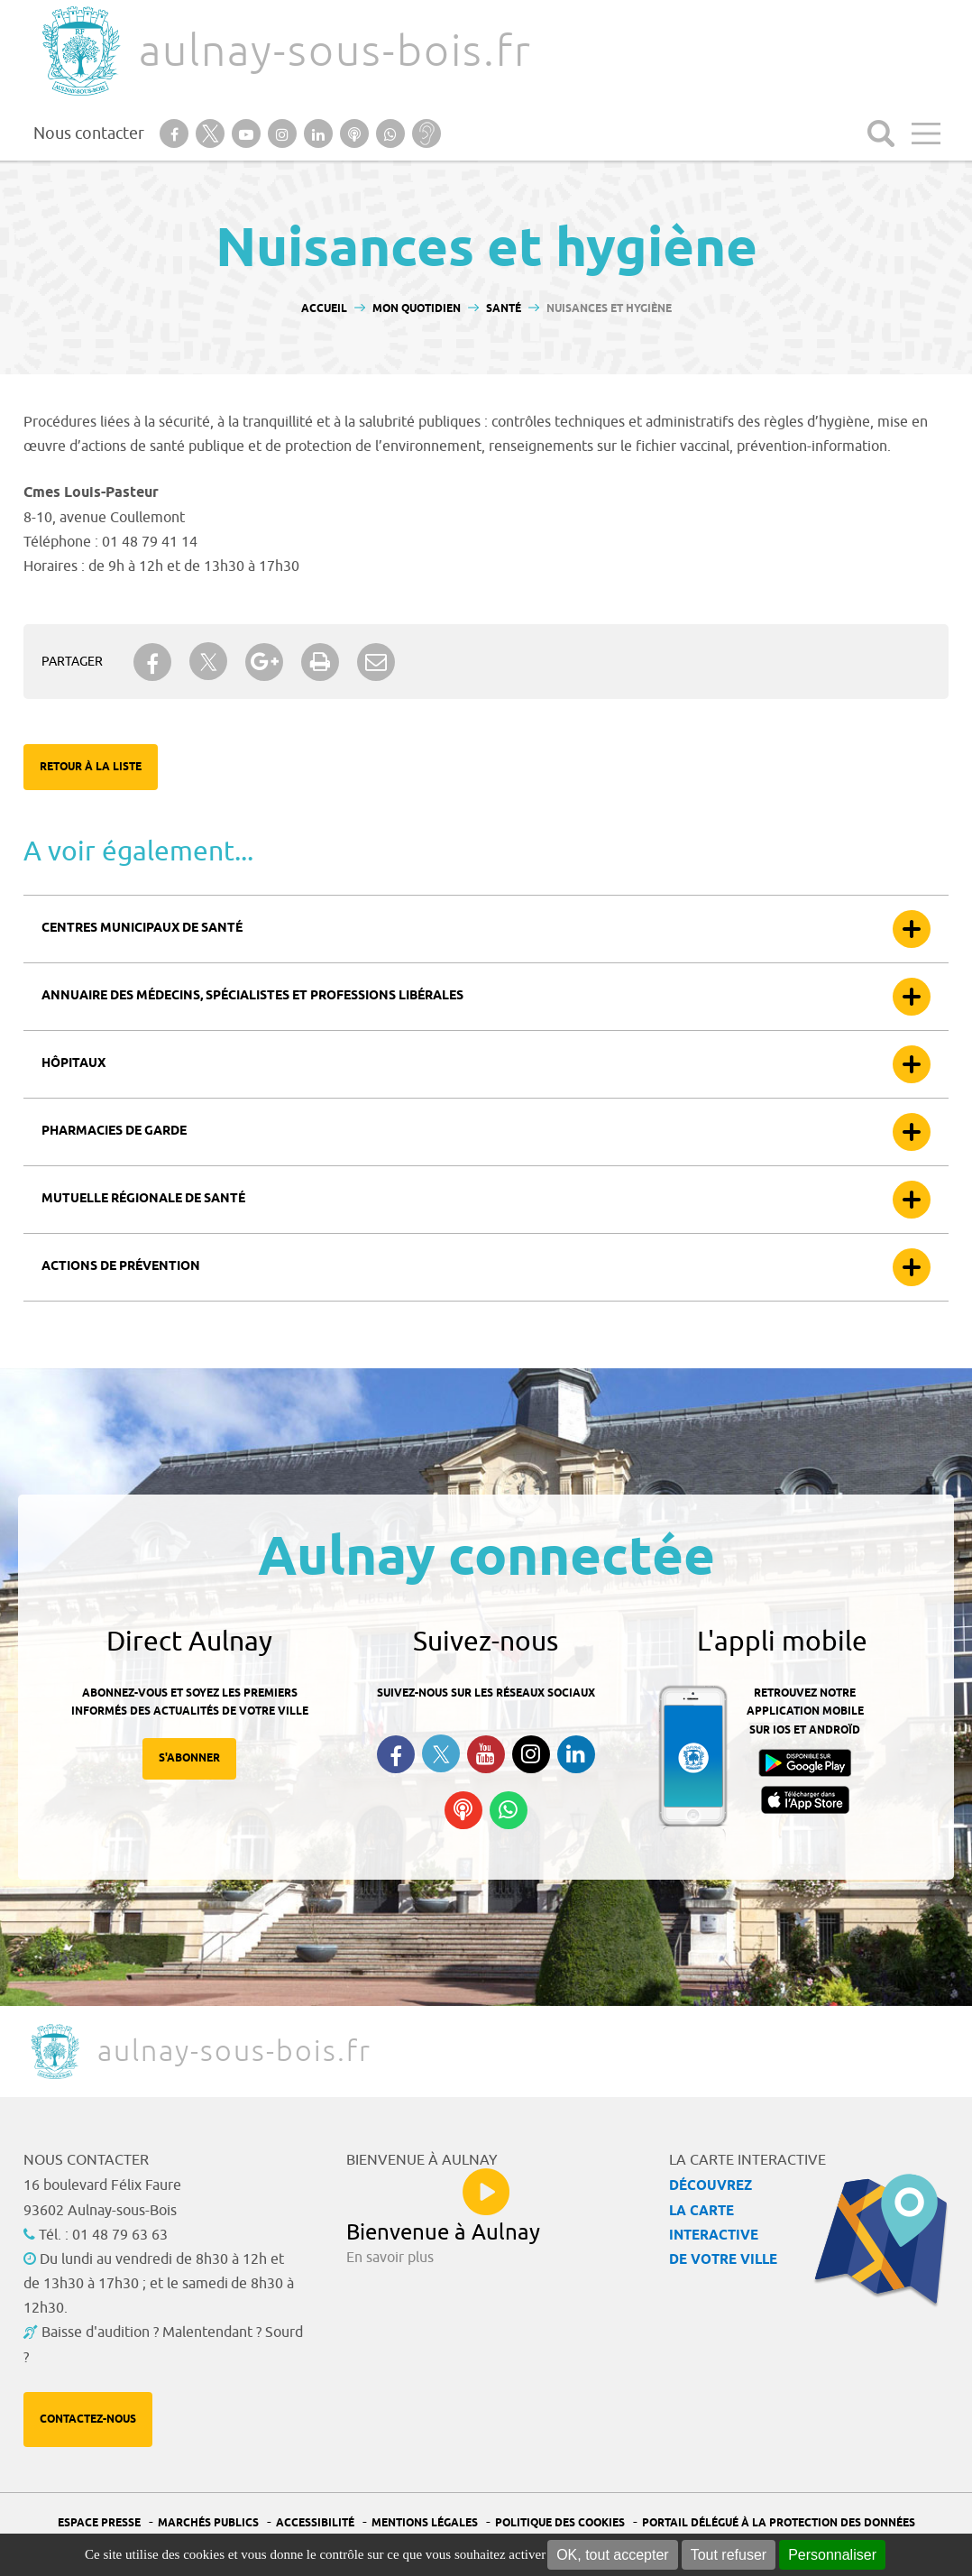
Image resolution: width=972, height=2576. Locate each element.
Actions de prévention (120, 1266)
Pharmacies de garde (114, 1131)
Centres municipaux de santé (142, 928)
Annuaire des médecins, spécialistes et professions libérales (252, 996)
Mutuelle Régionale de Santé (143, 1199)
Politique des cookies (560, 2523)
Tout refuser (728, 2554)
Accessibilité (315, 2523)
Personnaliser (832, 2554)
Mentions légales (424, 2523)
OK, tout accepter (612, 2554)
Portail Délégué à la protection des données (778, 2523)
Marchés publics (208, 2523)
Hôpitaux (73, 1063)
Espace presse (99, 2523)
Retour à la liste (91, 767)
